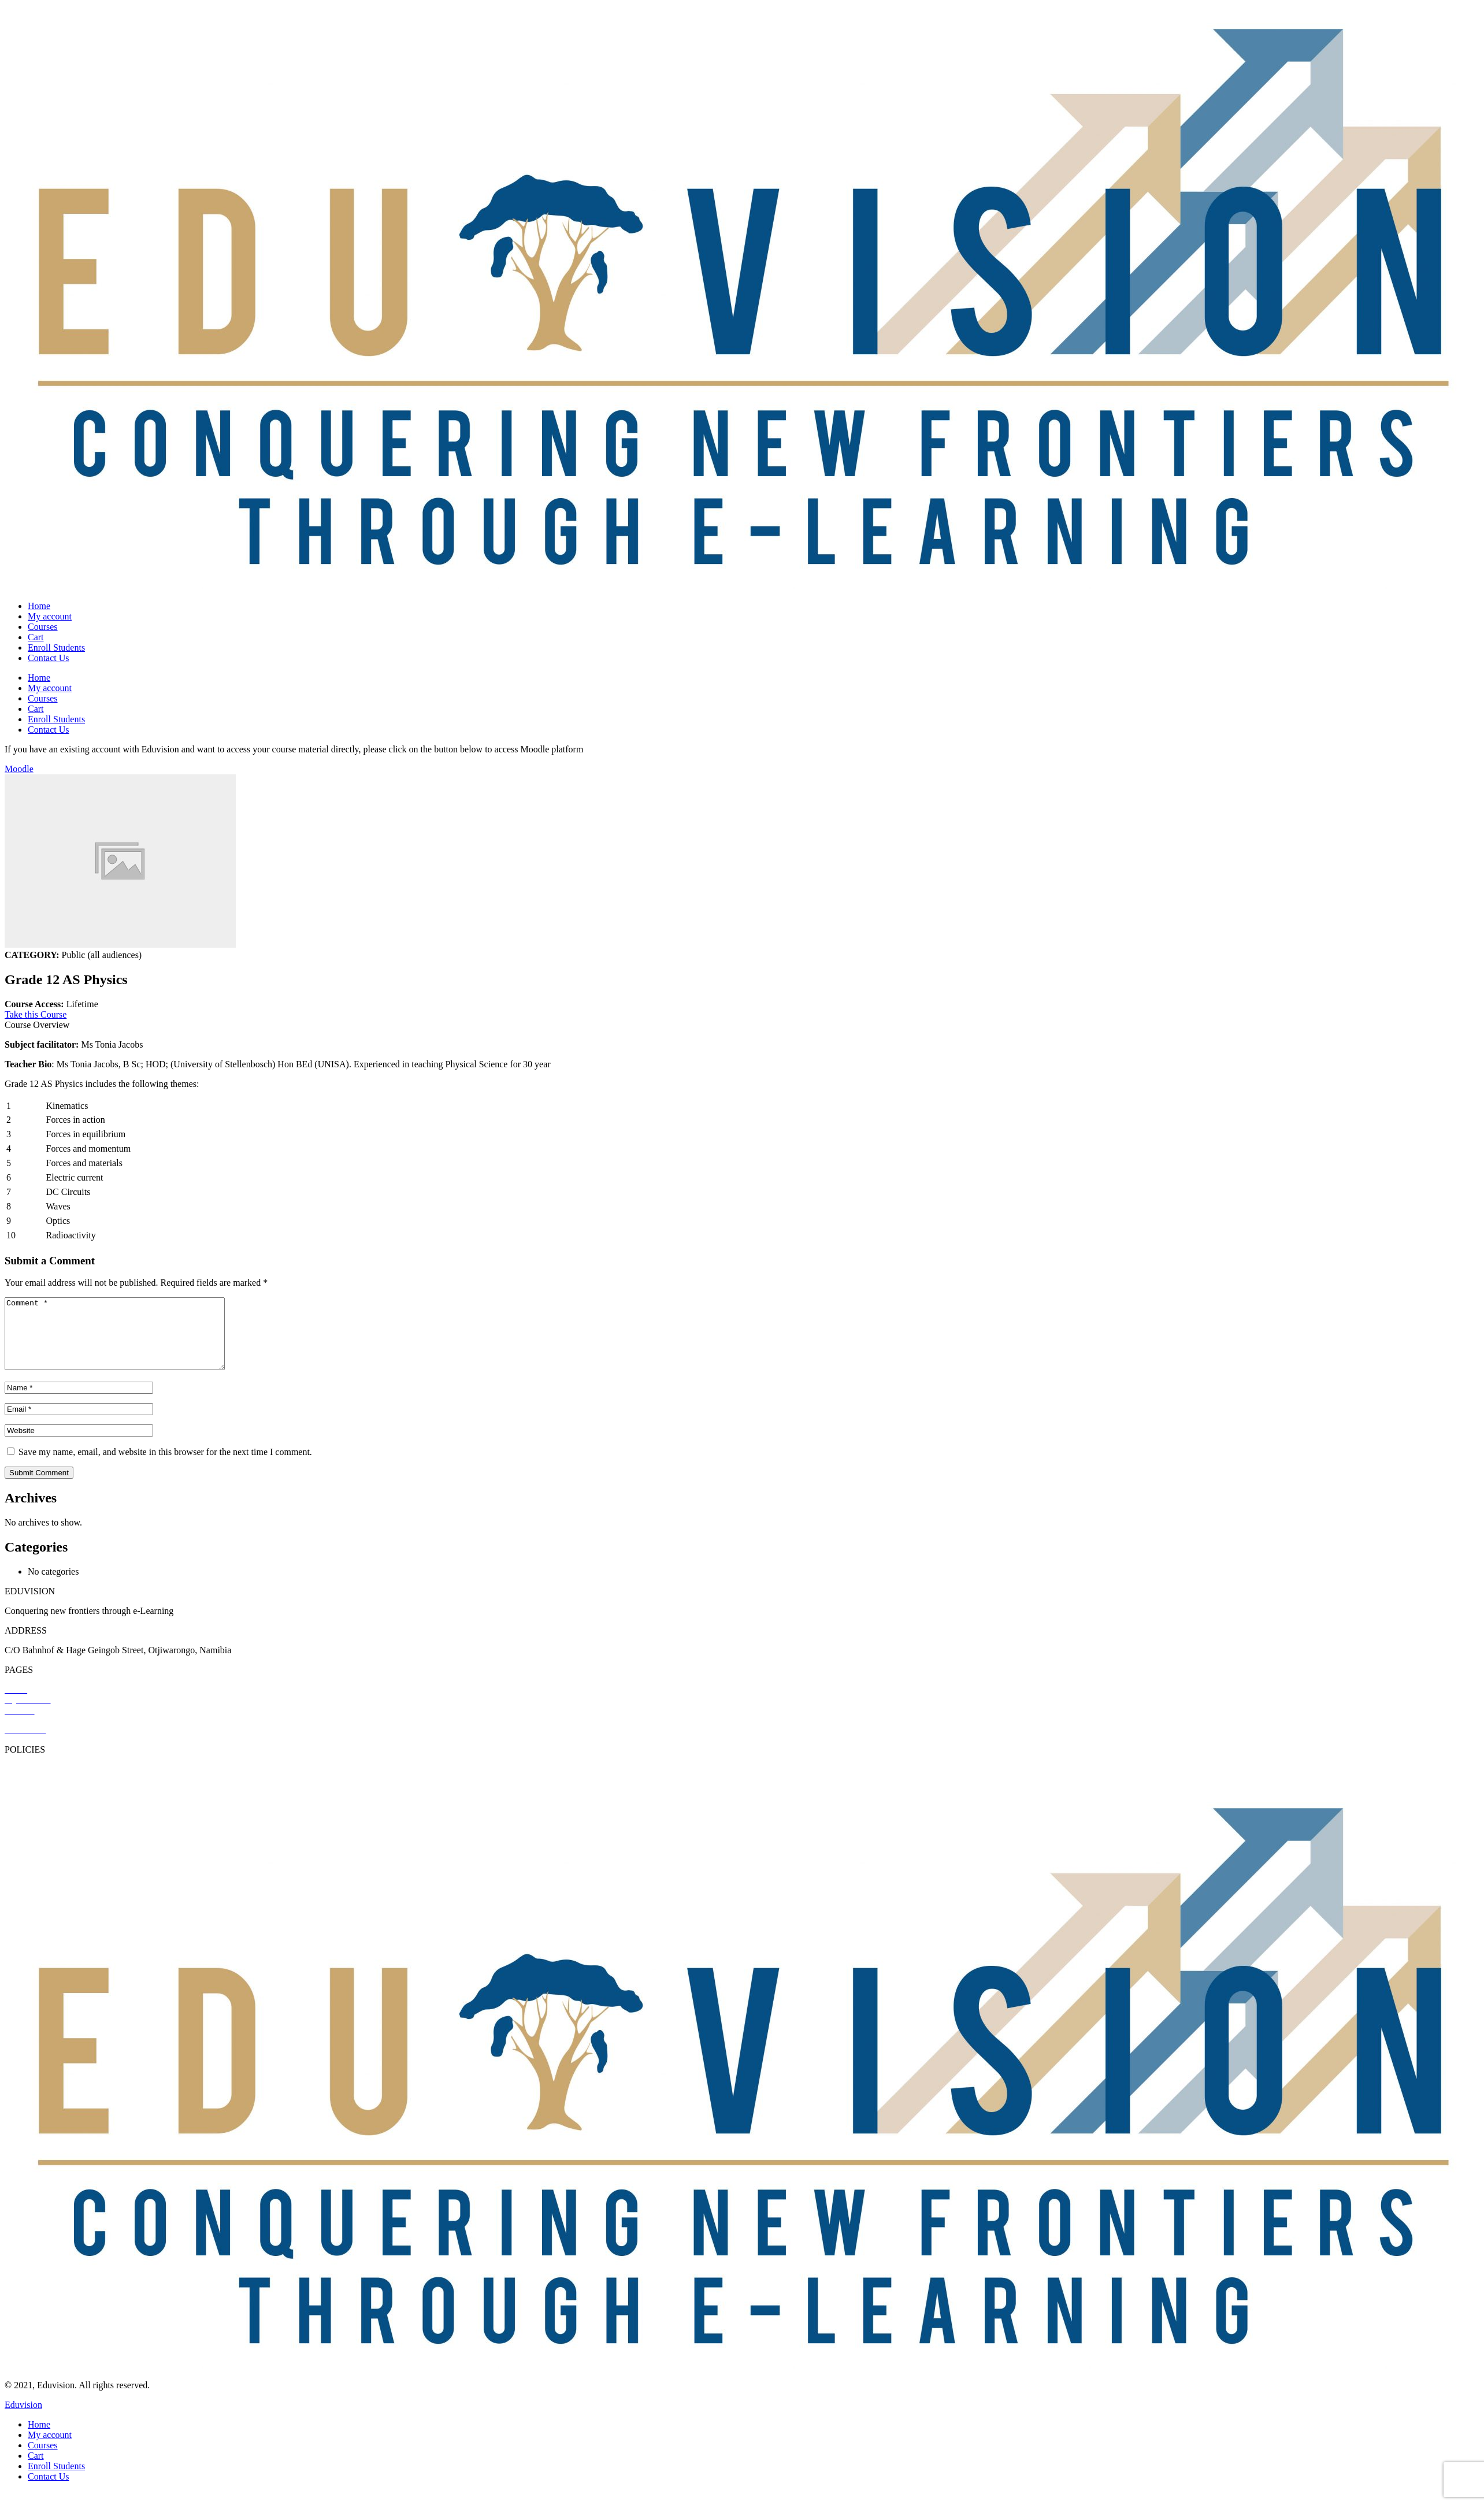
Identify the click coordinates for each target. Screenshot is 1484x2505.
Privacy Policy (32, 1783)
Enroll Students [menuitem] (56, 2480)
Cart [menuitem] (36, 2469)
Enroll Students (56, 647)
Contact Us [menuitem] (48, 2490)
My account (50, 616)
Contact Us (48, 658)
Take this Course (35, 1014)
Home (39, 606)
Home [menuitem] (39, 2438)
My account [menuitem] (50, 2449)
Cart (36, 637)
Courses (43, 627)
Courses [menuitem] (43, 2459)
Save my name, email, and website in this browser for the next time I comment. (165, 1466)
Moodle (19, 769)
